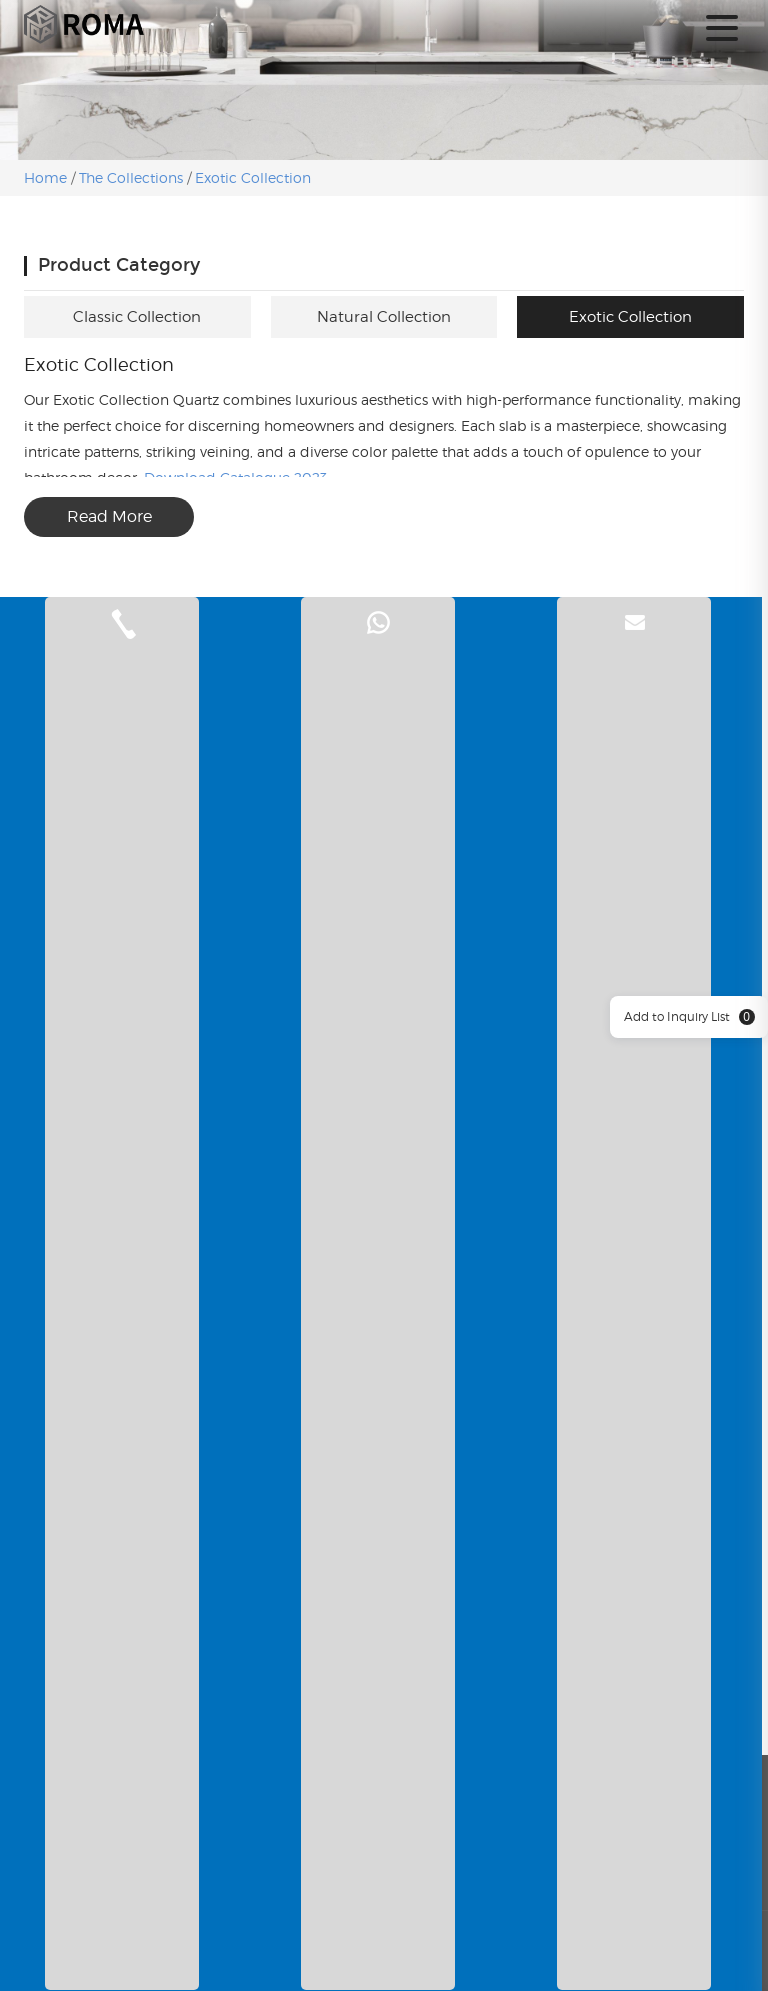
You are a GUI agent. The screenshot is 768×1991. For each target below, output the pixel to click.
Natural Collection (384, 317)
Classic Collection (137, 317)
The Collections (131, 177)
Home (47, 177)
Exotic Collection (253, 177)
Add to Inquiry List (689, 1017)
